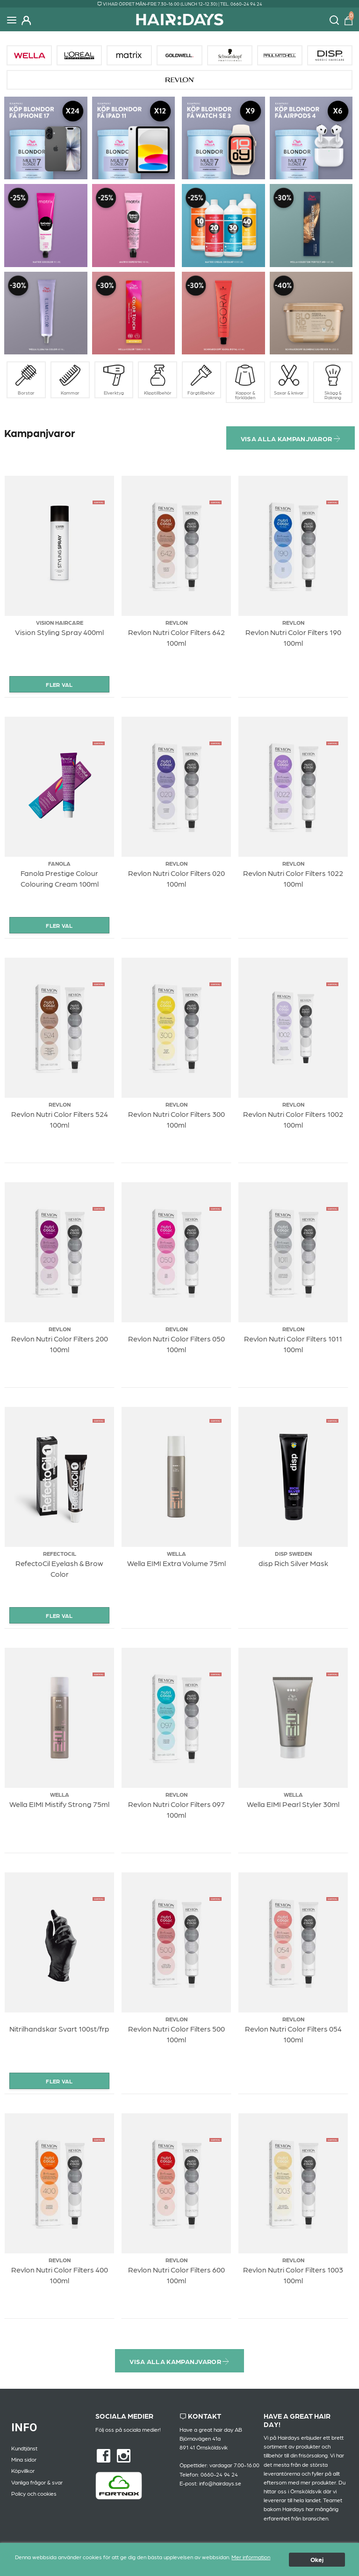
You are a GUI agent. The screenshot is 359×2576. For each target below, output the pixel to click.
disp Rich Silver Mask (293, 1563)
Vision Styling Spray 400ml (59, 632)
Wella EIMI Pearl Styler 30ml (293, 1804)
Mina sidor (23, 2459)
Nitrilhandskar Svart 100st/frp (59, 2028)
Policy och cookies (34, 2493)
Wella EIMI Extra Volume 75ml (176, 1563)
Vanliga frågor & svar (37, 2482)
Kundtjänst (24, 2448)
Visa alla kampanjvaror (290, 438)
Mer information (250, 2561)
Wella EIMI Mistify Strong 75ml (59, 1804)
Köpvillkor (23, 2470)
